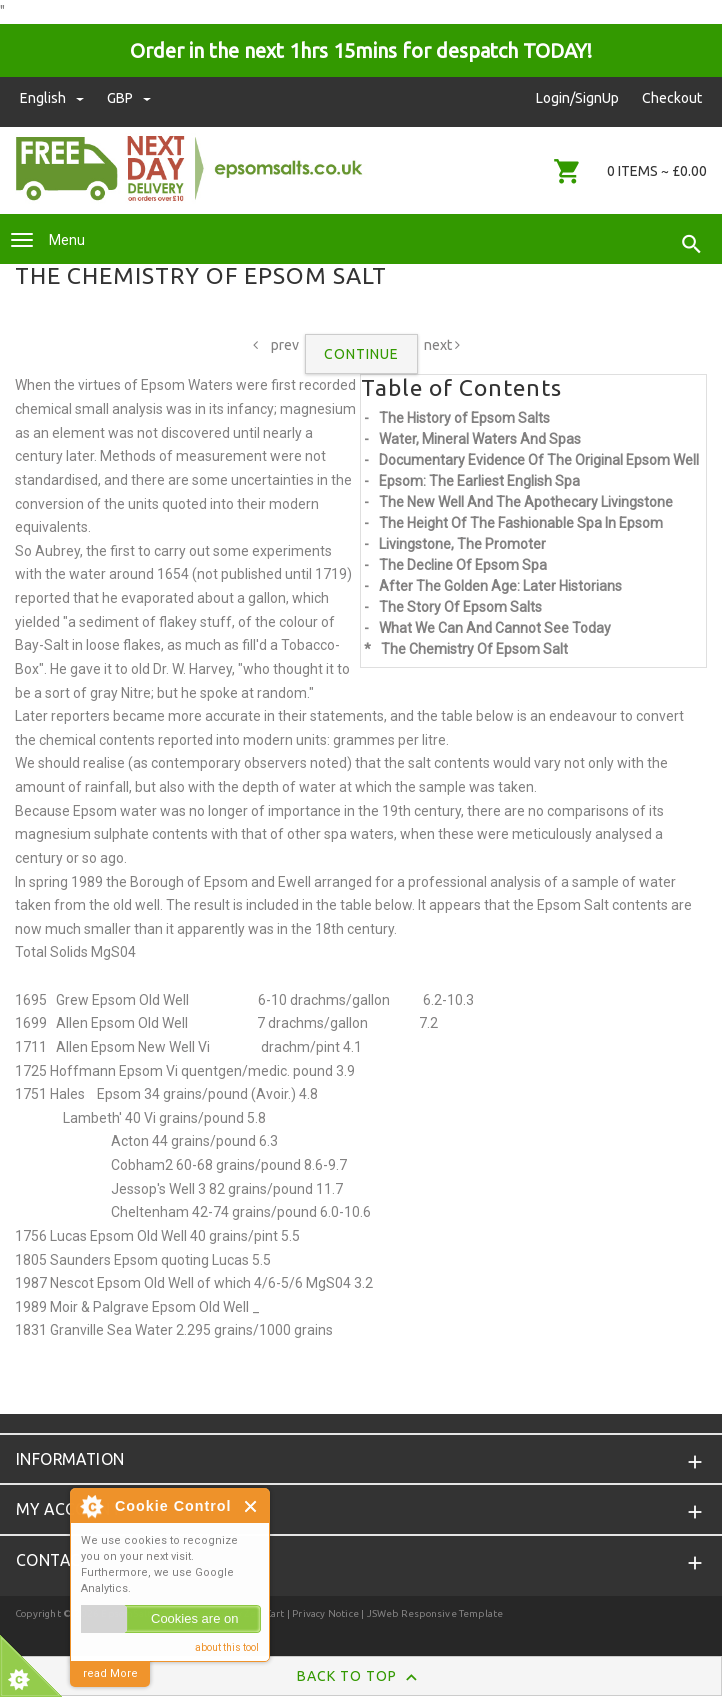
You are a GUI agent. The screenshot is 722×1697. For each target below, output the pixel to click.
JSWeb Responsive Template (435, 1613)
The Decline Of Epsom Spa (463, 565)
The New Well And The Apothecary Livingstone (526, 502)
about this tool (227, 1647)
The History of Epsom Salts (464, 418)
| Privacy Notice (322, 1613)
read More (110, 1673)
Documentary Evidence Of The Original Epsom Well (539, 460)
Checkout (672, 98)
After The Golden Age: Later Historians (500, 586)
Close (251, 1506)
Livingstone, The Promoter (462, 544)
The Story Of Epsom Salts (460, 607)
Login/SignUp (577, 98)
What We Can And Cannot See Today (495, 628)
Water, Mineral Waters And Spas (480, 439)
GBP (129, 98)
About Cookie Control (91, 1506)
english (53, 98)
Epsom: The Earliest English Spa (479, 481)
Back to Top (361, 1677)
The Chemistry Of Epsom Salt (474, 649)
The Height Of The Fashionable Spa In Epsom (521, 523)
